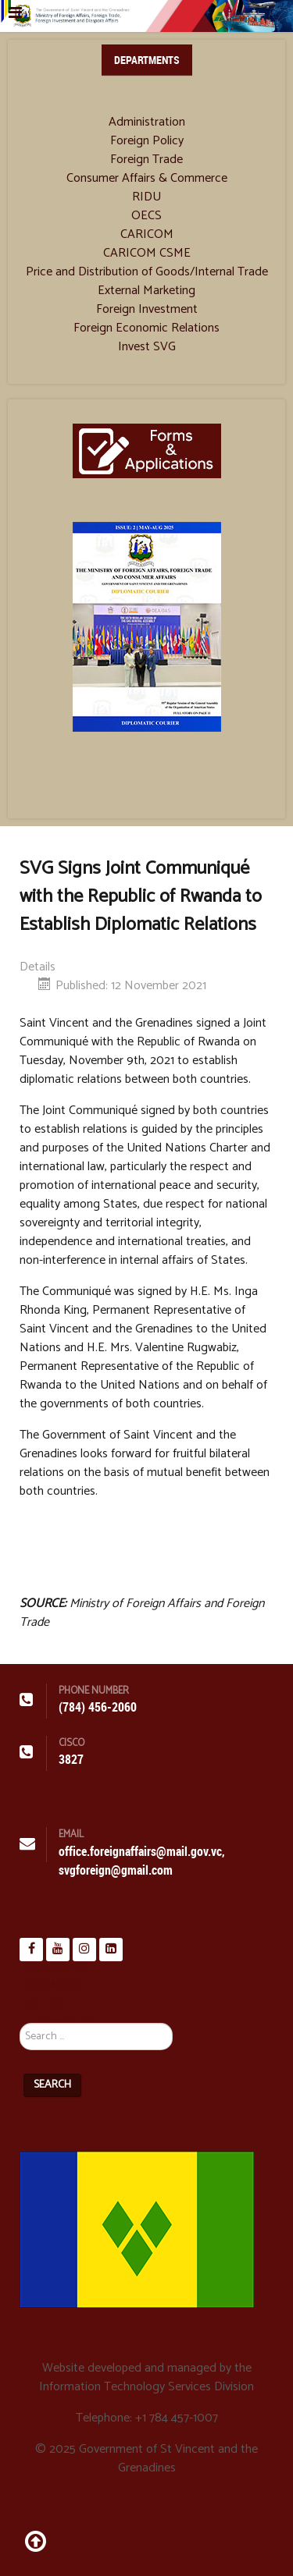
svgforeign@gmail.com (116, 1870)
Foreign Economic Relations (146, 328)
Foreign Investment (147, 309)
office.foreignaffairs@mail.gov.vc (140, 1851)
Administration (147, 122)
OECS (146, 216)
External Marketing (146, 291)
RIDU (146, 197)
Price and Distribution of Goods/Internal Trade (147, 272)
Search (52, 2085)
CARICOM (146, 234)
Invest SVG (147, 347)
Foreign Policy (147, 141)
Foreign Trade (146, 160)
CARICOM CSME (147, 253)
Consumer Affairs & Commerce (146, 178)
